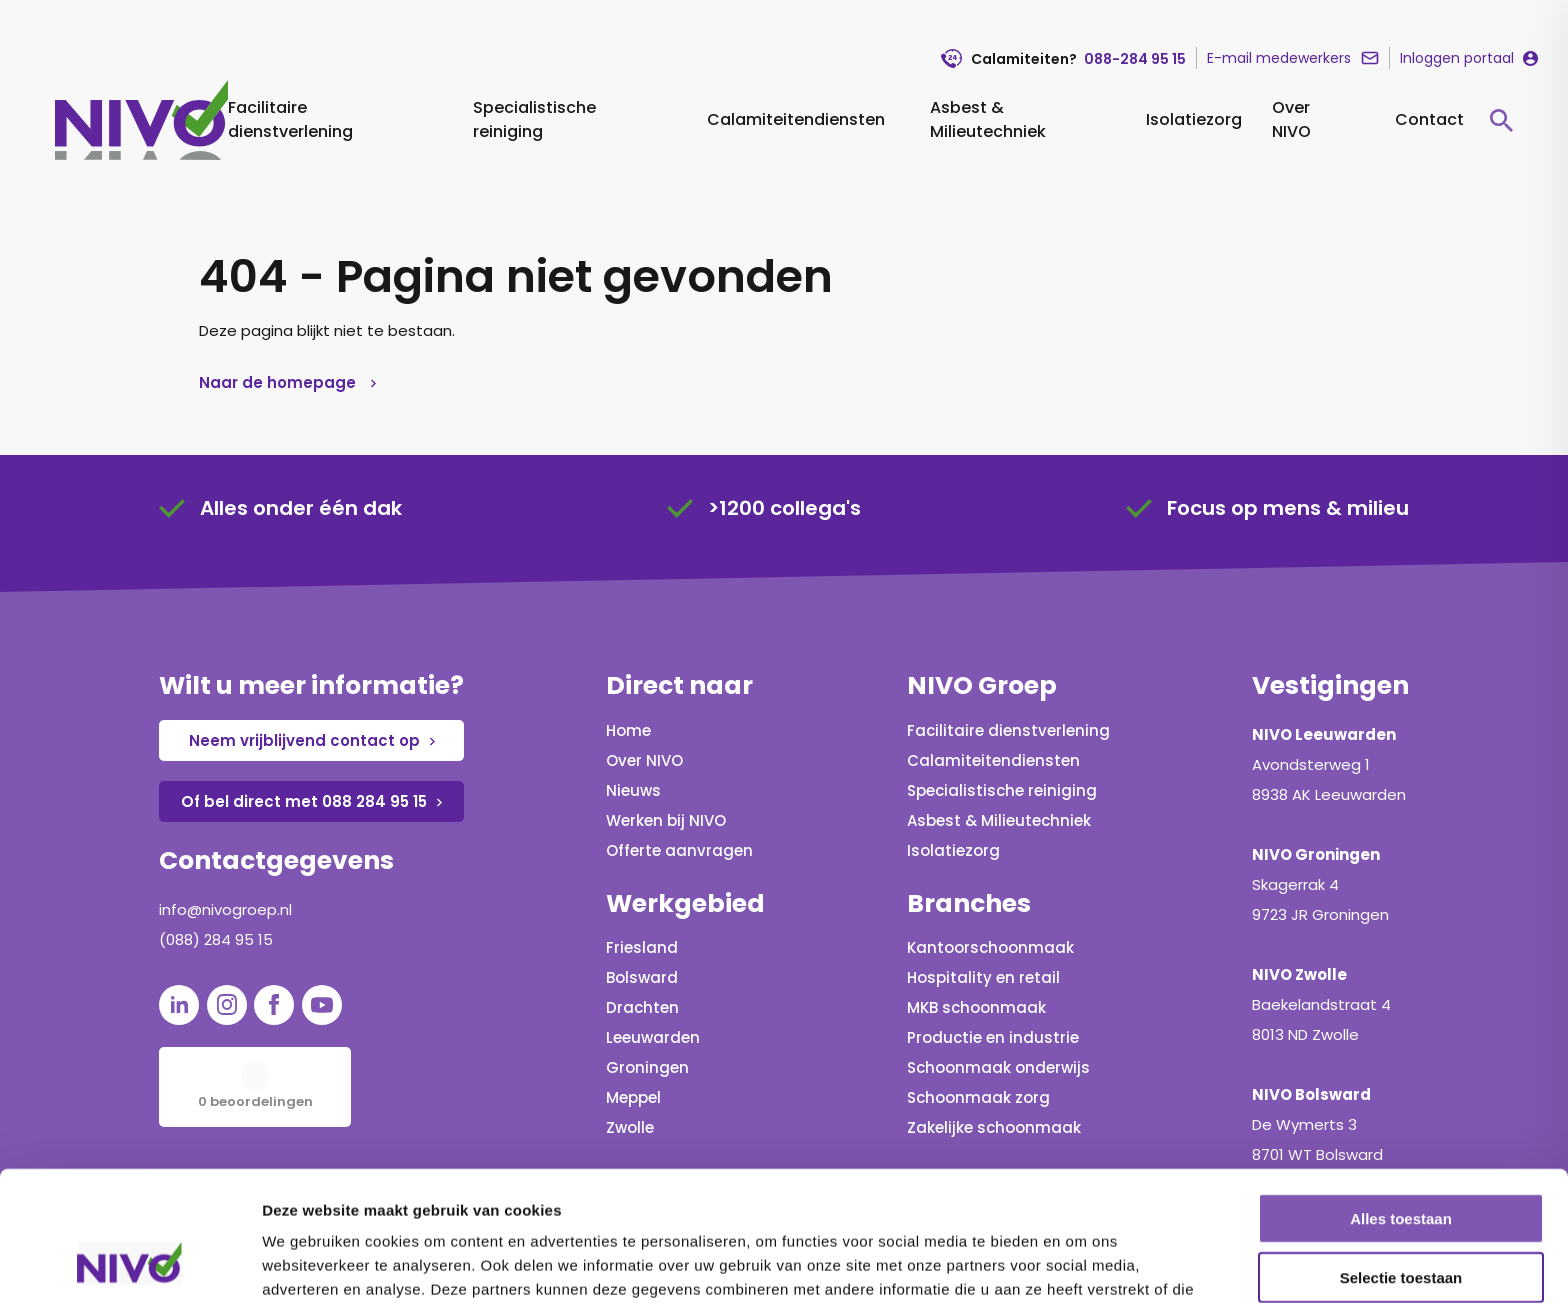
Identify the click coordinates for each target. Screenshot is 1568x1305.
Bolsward (642, 977)
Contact (1429, 119)
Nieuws (633, 790)
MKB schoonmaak (976, 1007)
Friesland (642, 947)
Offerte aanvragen (679, 850)
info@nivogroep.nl (225, 909)
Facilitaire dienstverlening (290, 119)
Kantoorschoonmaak (990, 947)
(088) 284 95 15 (216, 939)
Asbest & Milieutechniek (988, 119)
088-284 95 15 (1135, 59)
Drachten (642, 1007)
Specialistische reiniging (534, 119)
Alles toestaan (1401, 1105)
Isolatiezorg (1194, 119)
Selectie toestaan (1401, 1164)
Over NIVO (1291, 119)
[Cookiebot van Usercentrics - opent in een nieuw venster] (129, 1266)
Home (628, 730)
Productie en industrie (993, 1037)
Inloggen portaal (1457, 58)
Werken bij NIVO (666, 820)
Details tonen (1080, 1265)
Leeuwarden (653, 1037)
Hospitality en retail (983, 977)
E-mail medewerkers (1279, 58)
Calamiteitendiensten (796, 119)
